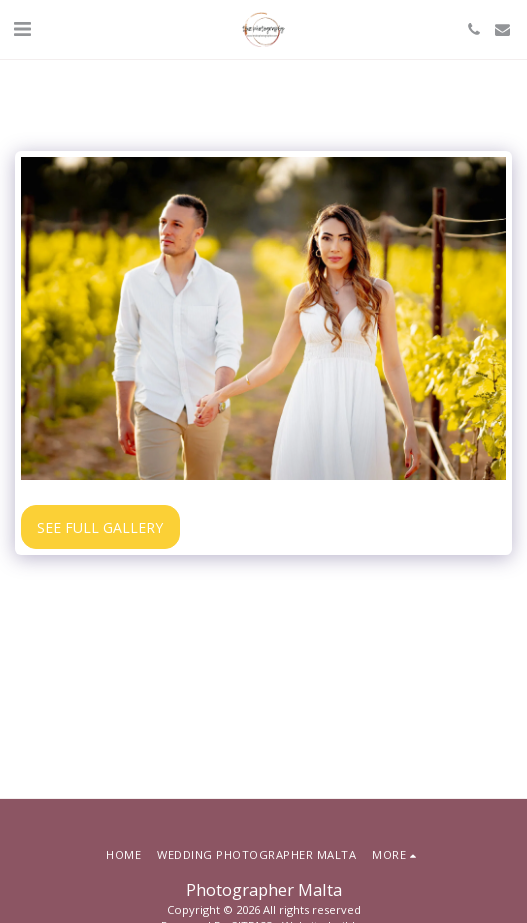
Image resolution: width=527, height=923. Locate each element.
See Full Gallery (100, 527)
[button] (22, 28)
